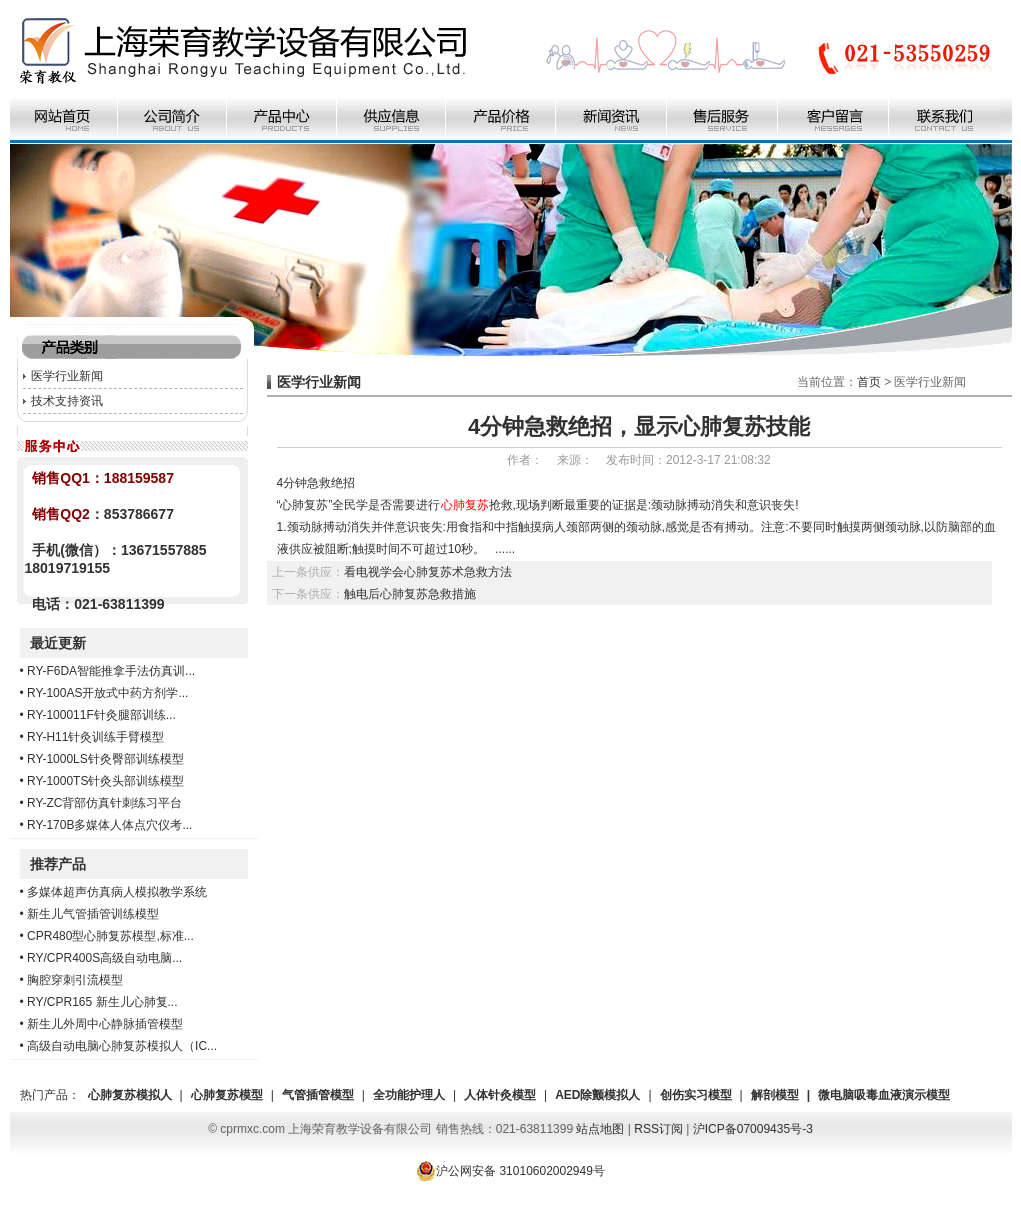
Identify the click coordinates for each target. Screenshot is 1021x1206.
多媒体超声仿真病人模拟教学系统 (117, 892)
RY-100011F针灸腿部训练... (101, 715)
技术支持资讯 (67, 401)
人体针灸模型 (500, 1095)
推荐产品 (58, 864)
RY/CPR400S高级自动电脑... (104, 958)
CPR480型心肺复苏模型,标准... (110, 936)
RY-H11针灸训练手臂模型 (95, 737)
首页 (869, 382)
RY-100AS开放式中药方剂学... (107, 693)
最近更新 (58, 643)
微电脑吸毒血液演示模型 (884, 1095)
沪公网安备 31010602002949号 (510, 1171)
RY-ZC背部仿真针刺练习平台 (104, 803)
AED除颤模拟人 (597, 1095)
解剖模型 (775, 1095)
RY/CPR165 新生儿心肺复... (102, 1002)
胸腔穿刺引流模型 (75, 980)
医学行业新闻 (67, 376)
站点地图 (600, 1129)
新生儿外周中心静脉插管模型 (105, 1024)
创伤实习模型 (696, 1095)
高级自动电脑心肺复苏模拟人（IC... (122, 1046)
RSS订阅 (658, 1129)
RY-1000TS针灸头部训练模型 (105, 781)
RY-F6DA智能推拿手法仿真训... (111, 671)
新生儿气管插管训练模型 (93, 914)
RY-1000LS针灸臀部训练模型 (105, 759)
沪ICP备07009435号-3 (753, 1129)
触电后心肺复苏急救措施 (410, 594)
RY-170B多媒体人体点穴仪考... (109, 825)
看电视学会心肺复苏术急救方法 (428, 572)
